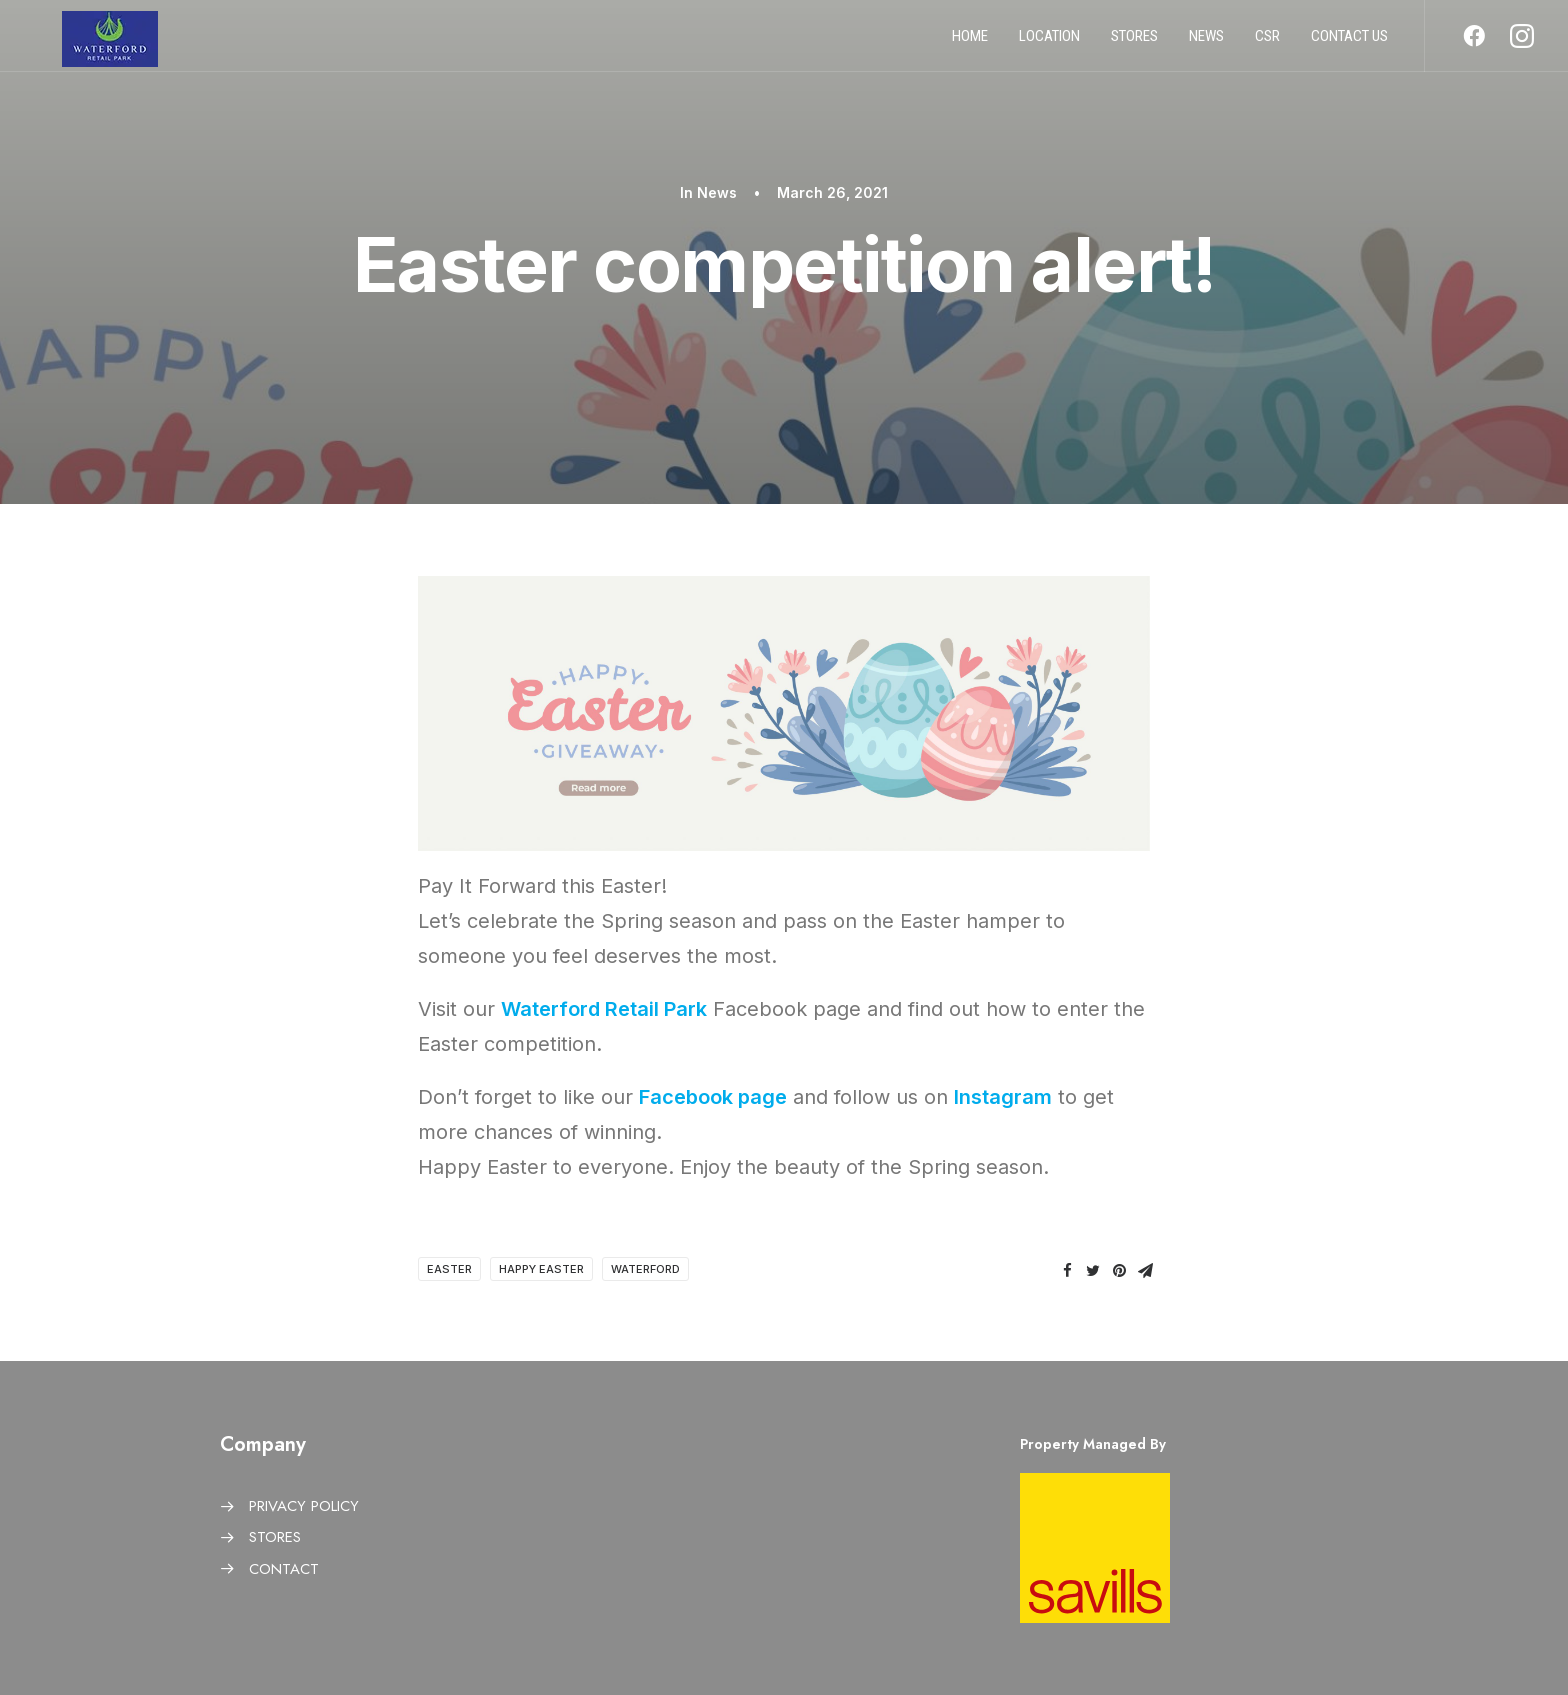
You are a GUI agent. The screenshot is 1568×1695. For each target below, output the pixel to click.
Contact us (1349, 43)
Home (970, 43)
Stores (1134, 43)
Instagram (1003, 1097)
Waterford (645, 1269)
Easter (449, 1269)
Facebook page (713, 1097)
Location (1049, 43)
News (1206, 43)
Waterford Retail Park (604, 1009)
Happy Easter (541, 1269)
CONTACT (284, 1569)
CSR (1267, 43)
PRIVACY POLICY (304, 1506)
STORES (275, 1537)
